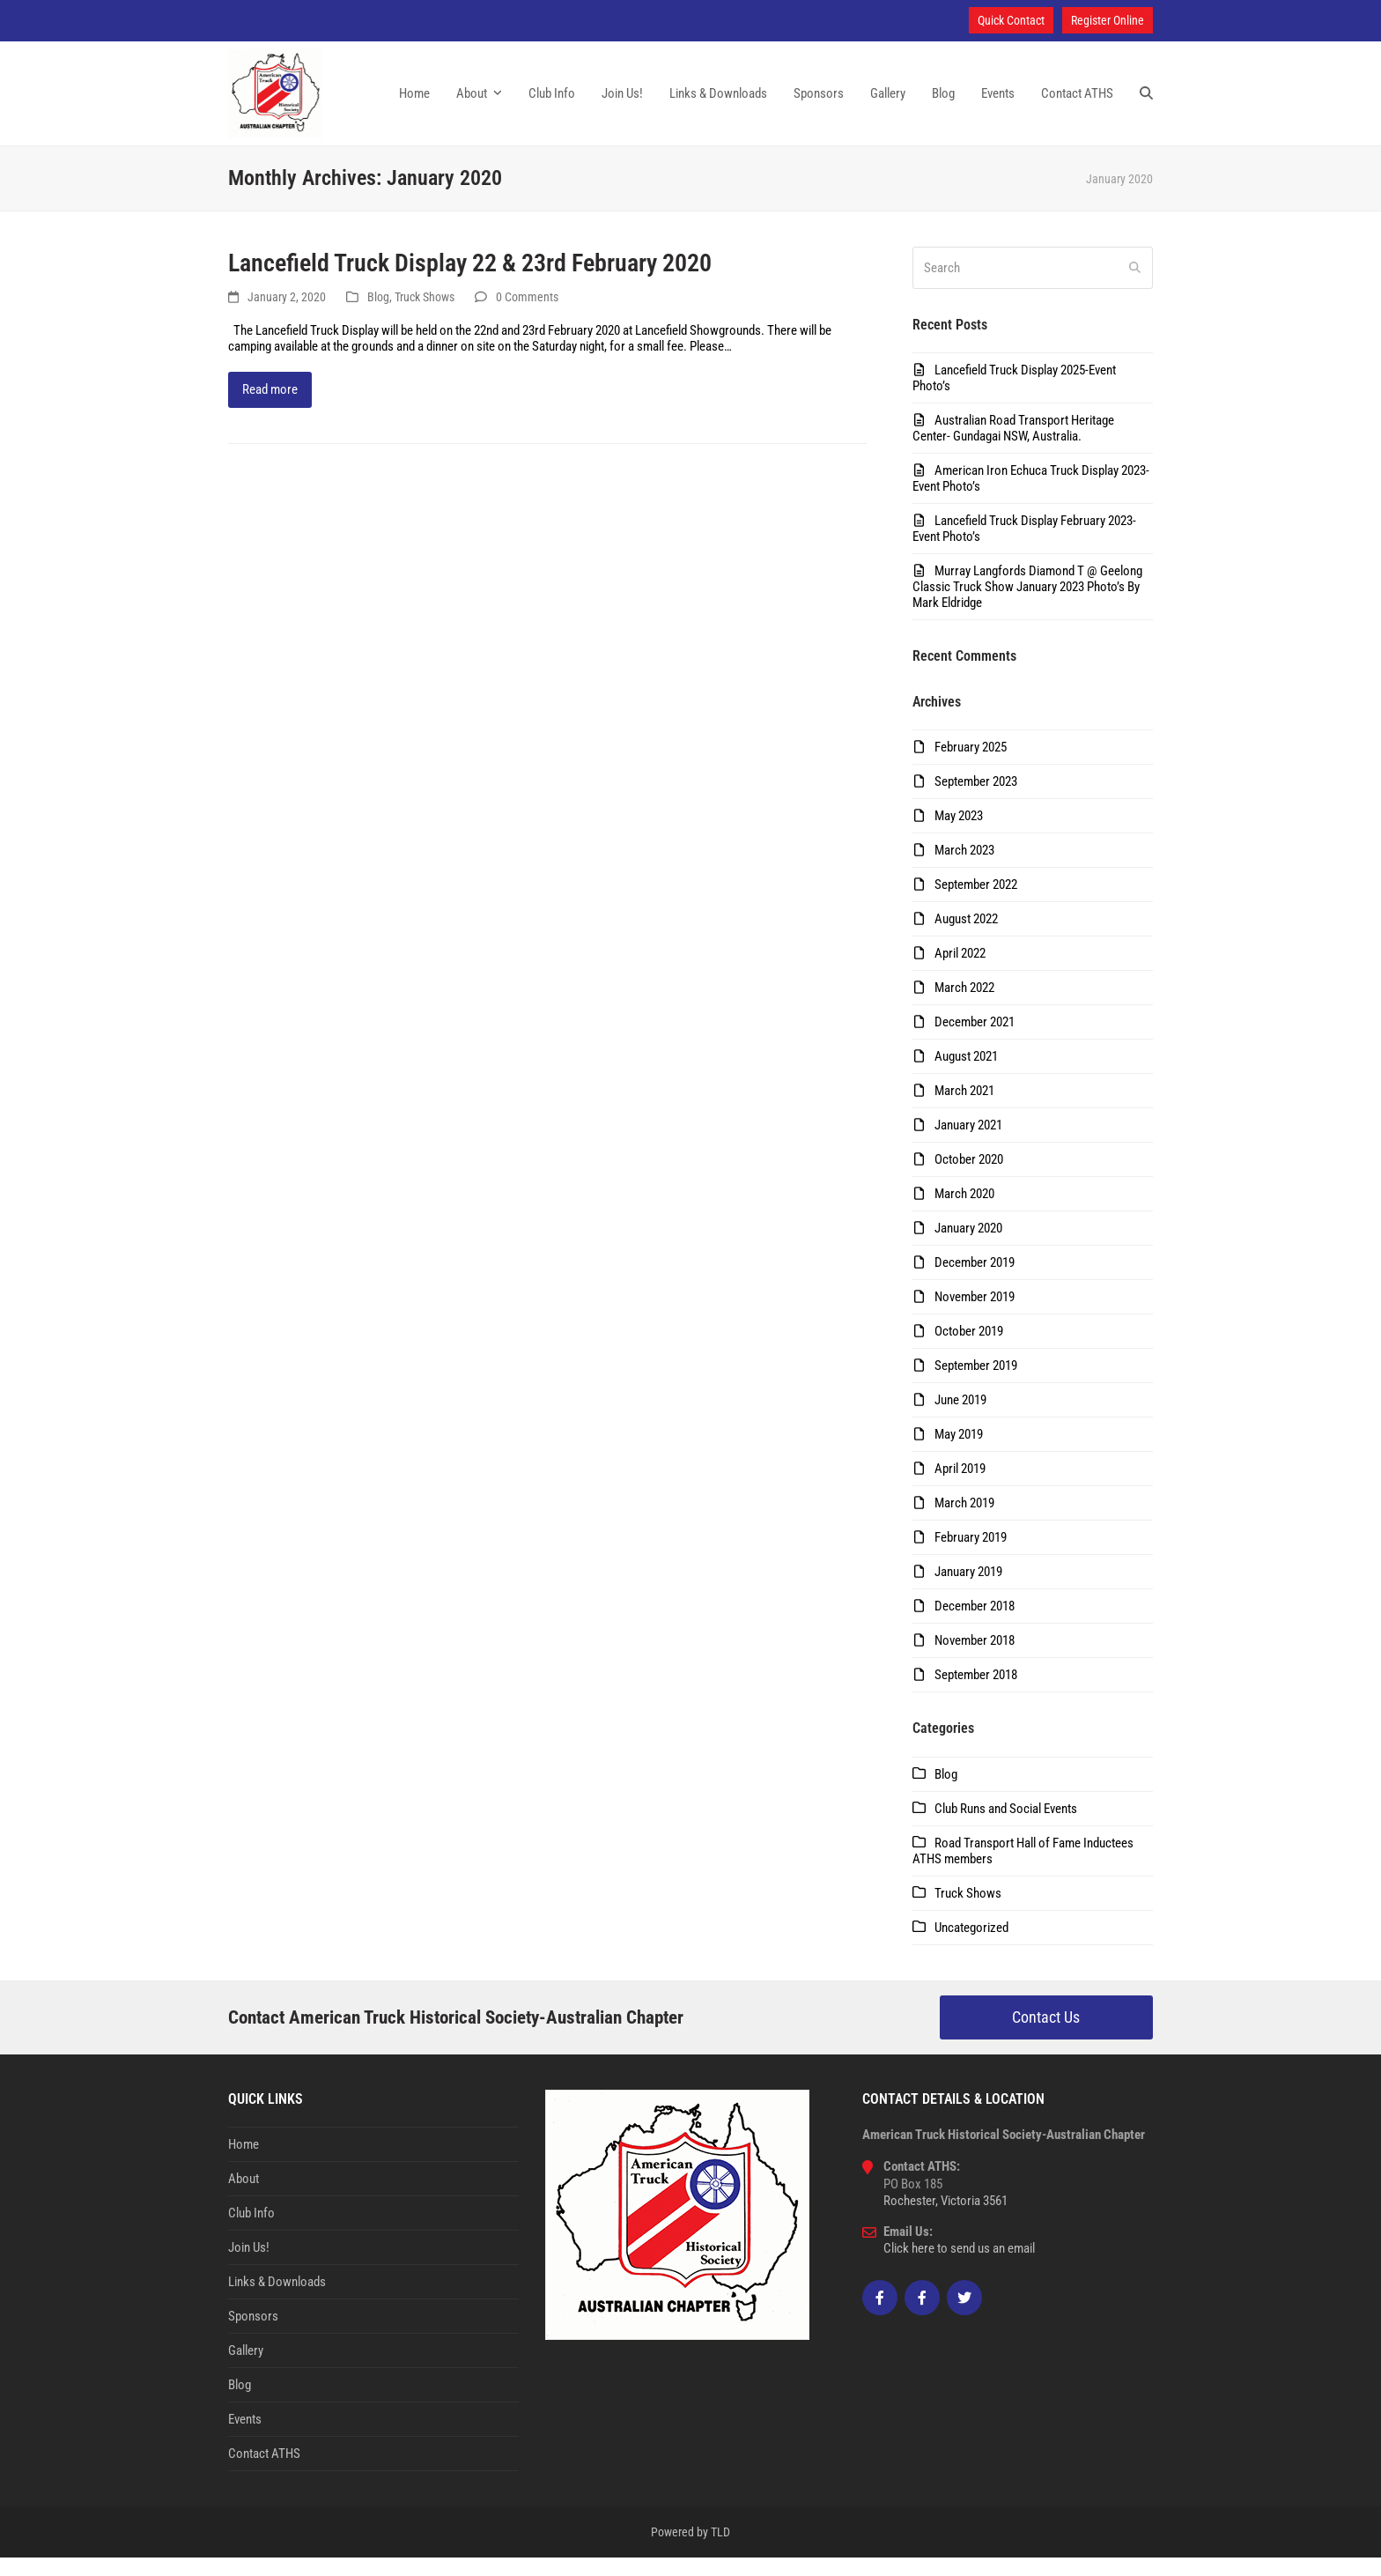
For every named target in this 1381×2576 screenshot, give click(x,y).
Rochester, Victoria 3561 (945, 2219)
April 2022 (960, 972)
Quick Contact (1011, 20)
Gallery (245, 2369)
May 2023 (958, 834)
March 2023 (964, 869)
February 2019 (970, 1556)
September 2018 (975, 1693)
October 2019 (968, 1350)
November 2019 (974, 1315)
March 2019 (964, 1521)
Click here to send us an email (959, 2267)
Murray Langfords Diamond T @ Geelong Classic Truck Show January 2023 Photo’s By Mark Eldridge (1027, 605)
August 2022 (966, 937)
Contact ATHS (264, 2472)
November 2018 (974, 1659)
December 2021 (974, 1040)
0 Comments (527, 315)
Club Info (251, 2231)
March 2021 (964, 1109)
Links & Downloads (277, 2300)
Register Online (1107, 20)
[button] (1146, 103)
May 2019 (958, 1453)
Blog (378, 315)
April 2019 (960, 1487)
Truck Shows (424, 315)
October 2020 (968, 1178)
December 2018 (974, 1624)
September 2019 (975, 1384)
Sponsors (253, 2335)
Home (243, 2163)
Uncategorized (971, 1946)
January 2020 (968, 1247)
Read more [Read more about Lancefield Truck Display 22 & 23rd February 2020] (270, 408)
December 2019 (974, 1281)
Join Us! (249, 2266)
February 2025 (970, 766)
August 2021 (966, 1075)
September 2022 (975, 903)
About (243, 2197)
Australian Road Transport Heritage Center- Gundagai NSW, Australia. (1013, 447)
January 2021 (968, 1143)
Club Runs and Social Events (1005, 1827)
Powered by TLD (690, 2550)
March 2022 (964, 1006)
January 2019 (968, 1590)
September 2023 (975, 800)
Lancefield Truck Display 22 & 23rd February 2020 (470, 281)
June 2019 (960, 1418)
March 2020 (964, 1212)
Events (245, 2438)
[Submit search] (1135, 286)
